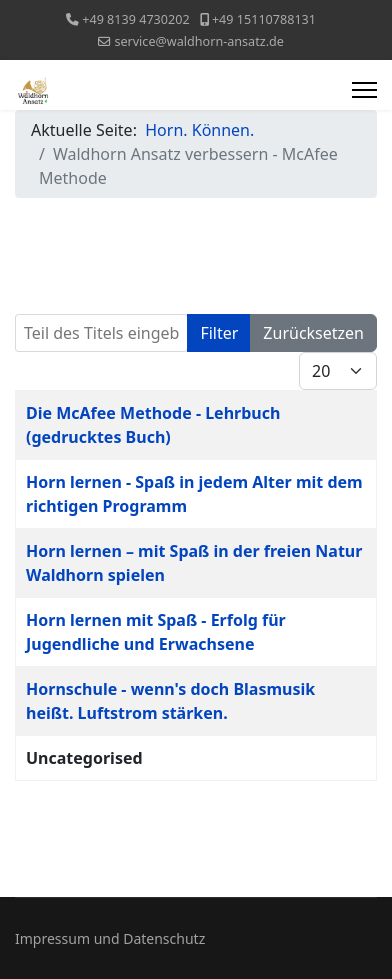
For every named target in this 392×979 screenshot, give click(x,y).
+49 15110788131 (264, 19)
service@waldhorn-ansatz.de (199, 41)
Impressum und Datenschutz (110, 938)
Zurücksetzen (313, 333)
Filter (219, 333)
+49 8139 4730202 (135, 19)
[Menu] (364, 90)
